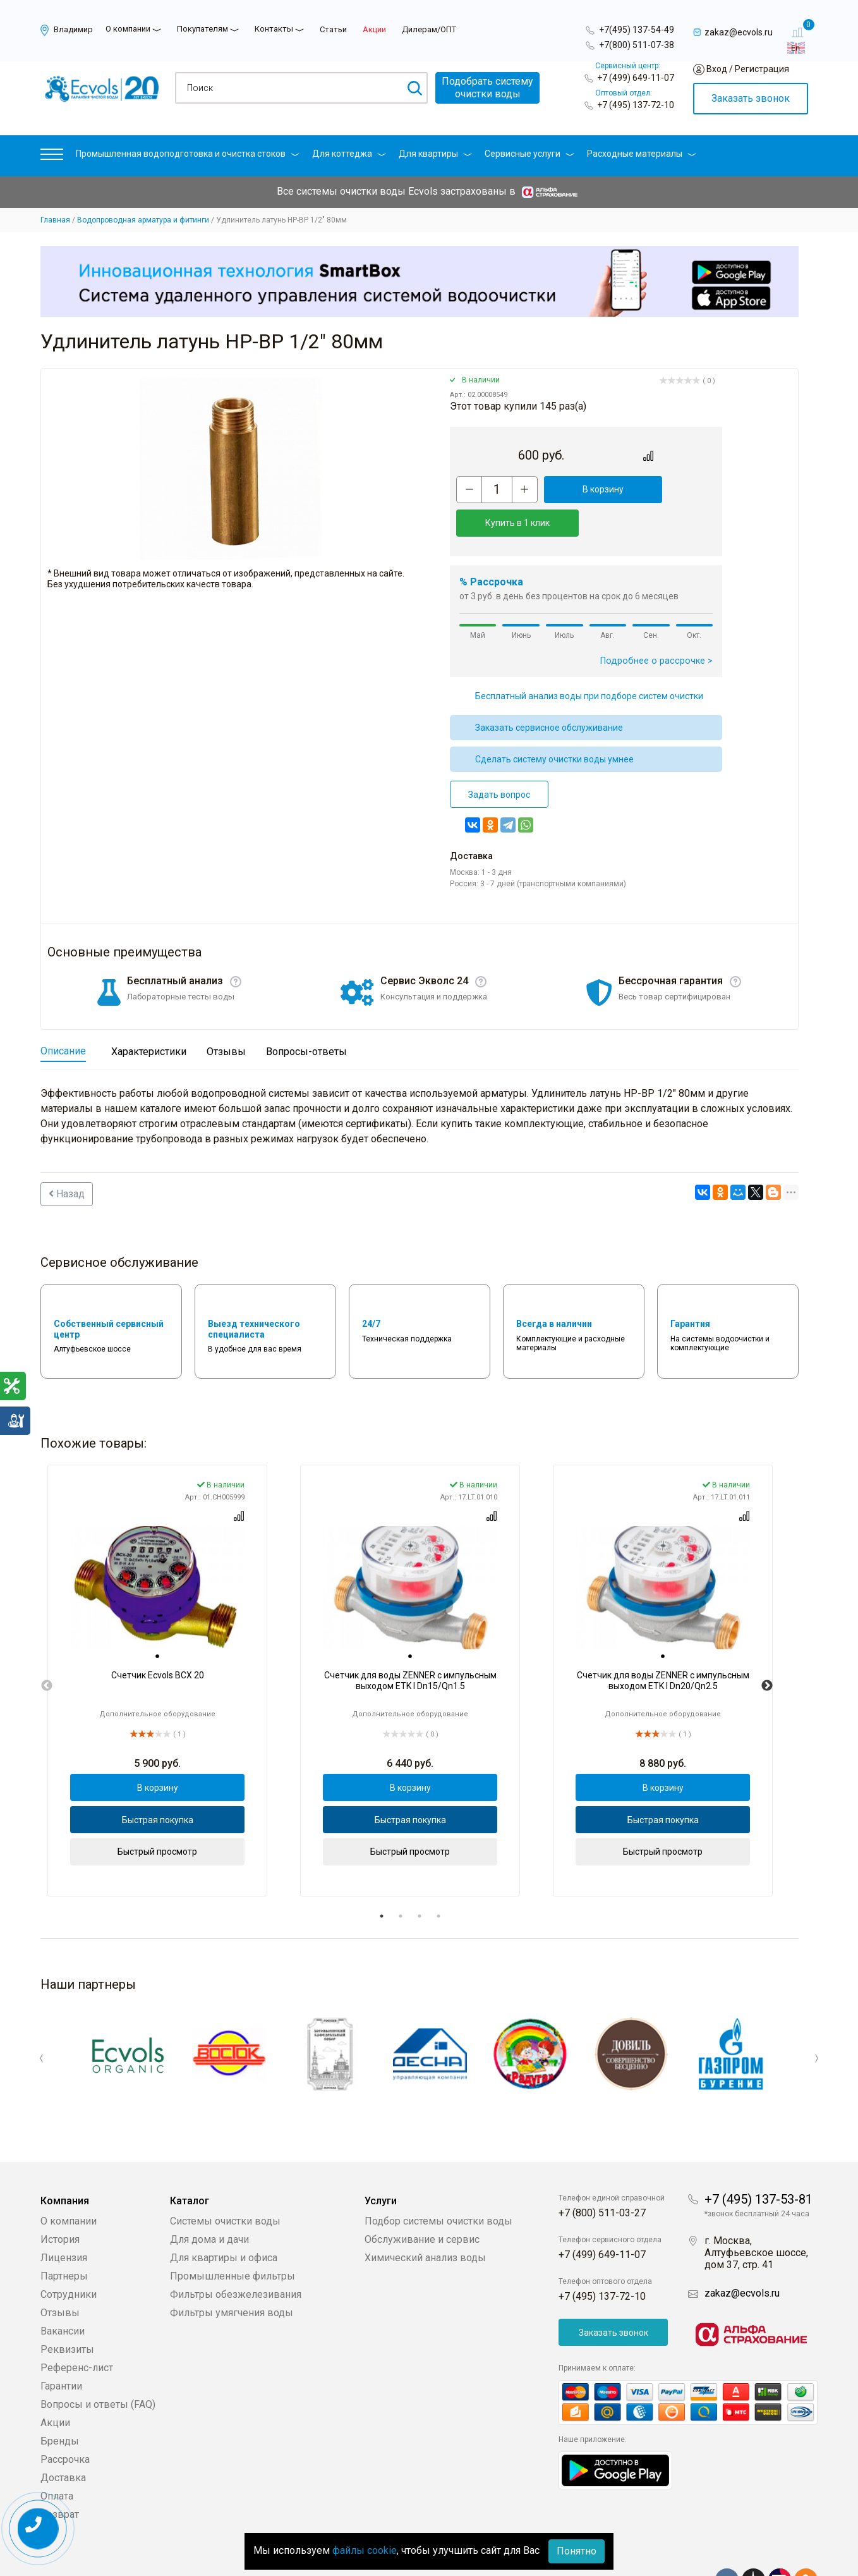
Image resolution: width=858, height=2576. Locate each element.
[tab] (157, 1623)
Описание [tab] (63, 1017)
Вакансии (62, 2291)
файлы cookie (364, 2550)
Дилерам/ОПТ (429, 29)
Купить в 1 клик (667, 489)
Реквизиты (67, 2310)
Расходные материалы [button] (641, 154)
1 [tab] (381, 1882)
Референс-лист (76, 2328)
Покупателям (202, 29)
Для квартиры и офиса (223, 2218)
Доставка (63, 2438)
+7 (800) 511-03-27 (602, 2173)
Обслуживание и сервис (422, 2200)
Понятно (576, 2551)
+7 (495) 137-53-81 (758, 2159)
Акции (374, 29)
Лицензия (63, 2218)
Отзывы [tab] (226, 1018)
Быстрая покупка (157, 1786)
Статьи (333, 29)
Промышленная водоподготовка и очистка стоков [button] (187, 154)
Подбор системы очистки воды (438, 2181)
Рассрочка (65, 2420)
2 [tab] (400, 1882)
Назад (67, 1160)
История (60, 2200)
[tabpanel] (157, 1647)
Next (767, 1652)
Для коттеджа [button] (349, 154)
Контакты (274, 29)
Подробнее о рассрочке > (656, 627)
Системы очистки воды (225, 2181)
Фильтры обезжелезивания (235, 2255)
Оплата (56, 2456)
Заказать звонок (750, 98)
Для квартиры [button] (435, 154)
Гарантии (61, 2346)
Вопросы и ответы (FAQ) (97, 2365)
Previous (46, 1652)
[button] (51, 157)
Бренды (59, 2401)
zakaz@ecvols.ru (742, 2253)
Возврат (59, 2475)
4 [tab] (438, 1882)
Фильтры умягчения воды (231, 2273)
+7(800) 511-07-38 (636, 45)
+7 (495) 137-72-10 (635, 105)
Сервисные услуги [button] (529, 154)
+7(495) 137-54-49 (636, 30)
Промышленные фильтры (232, 2236)
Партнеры (64, 2236)
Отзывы (60, 2273)
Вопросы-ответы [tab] (306, 1018)
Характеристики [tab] (148, 1018)
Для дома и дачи (209, 2200)
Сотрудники (68, 2255)
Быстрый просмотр (157, 1818)
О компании (128, 29)
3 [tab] (419, 1882)
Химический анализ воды (425, 2218)
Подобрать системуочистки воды (487, 87)
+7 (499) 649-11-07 (635, 78)
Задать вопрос (499, 761)
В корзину (577, 489)
